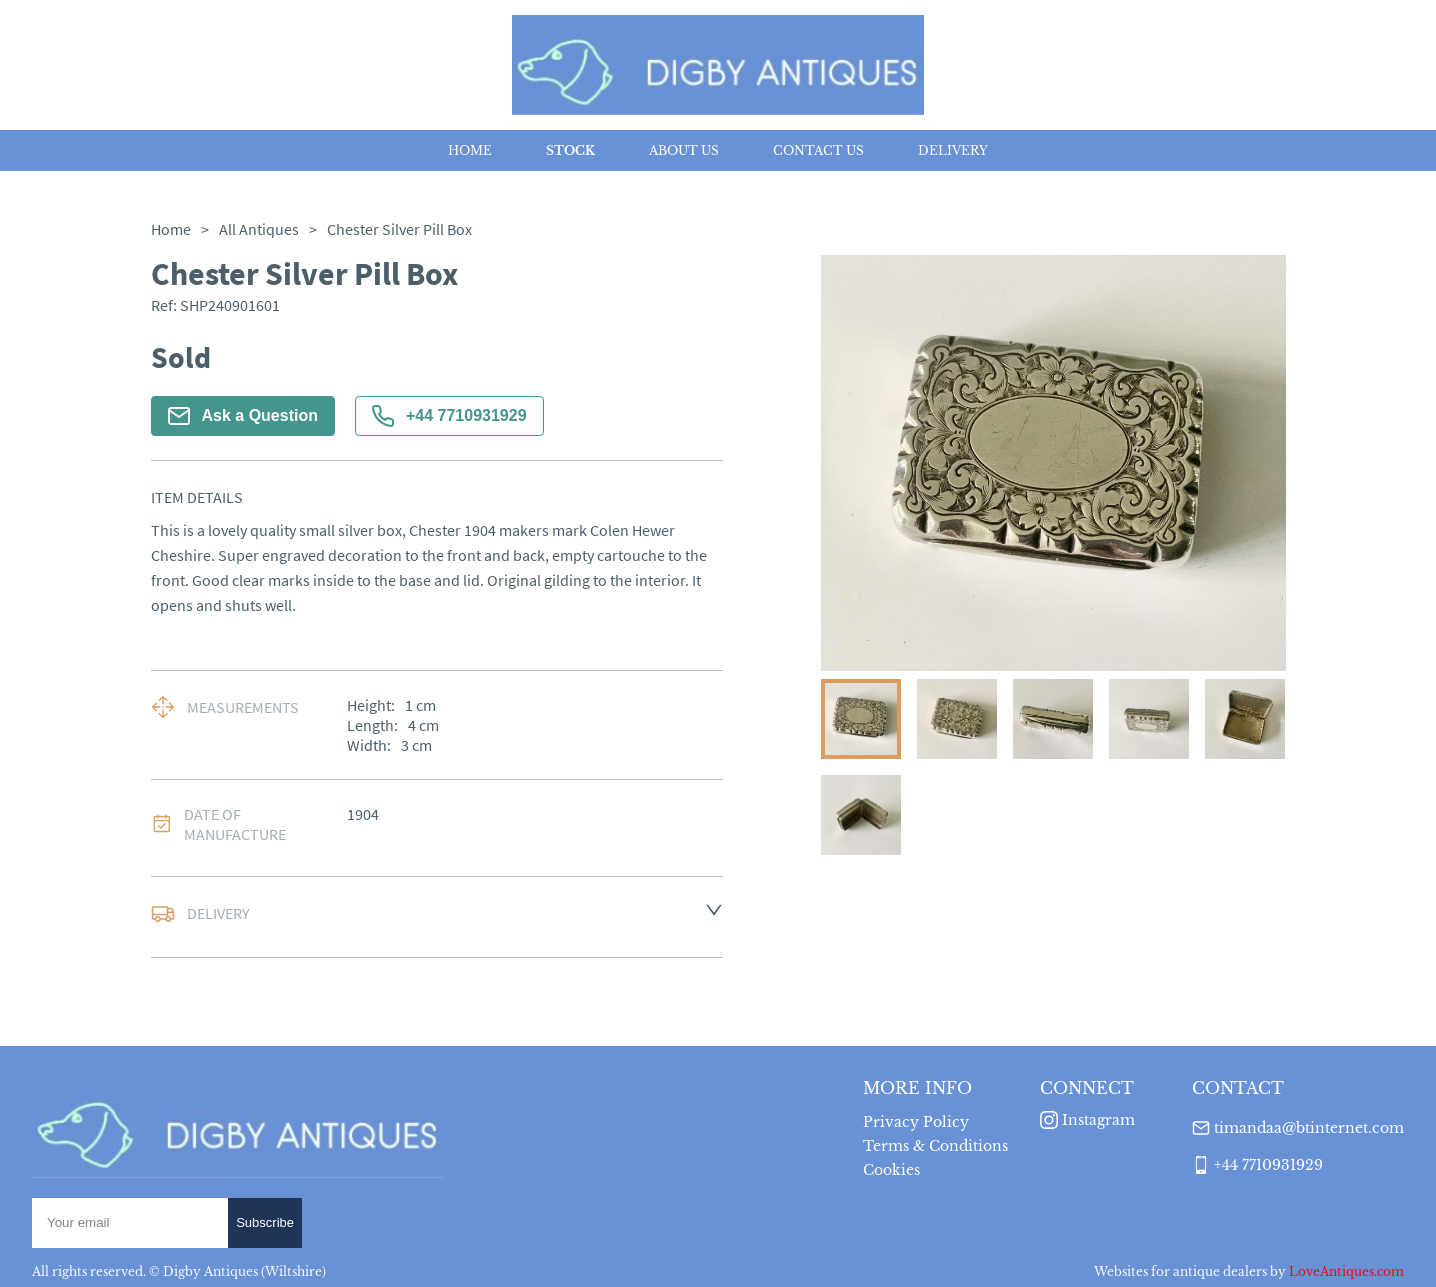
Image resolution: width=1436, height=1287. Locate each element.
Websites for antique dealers (1180, 1271)
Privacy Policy (916, 1122)
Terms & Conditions (935, 1146)
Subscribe (265, 1222)
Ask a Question (243, 416)
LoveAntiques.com (1346, 1271)
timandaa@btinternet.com (1309, 1128)
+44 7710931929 (449, 416)
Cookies (891, 1170)
